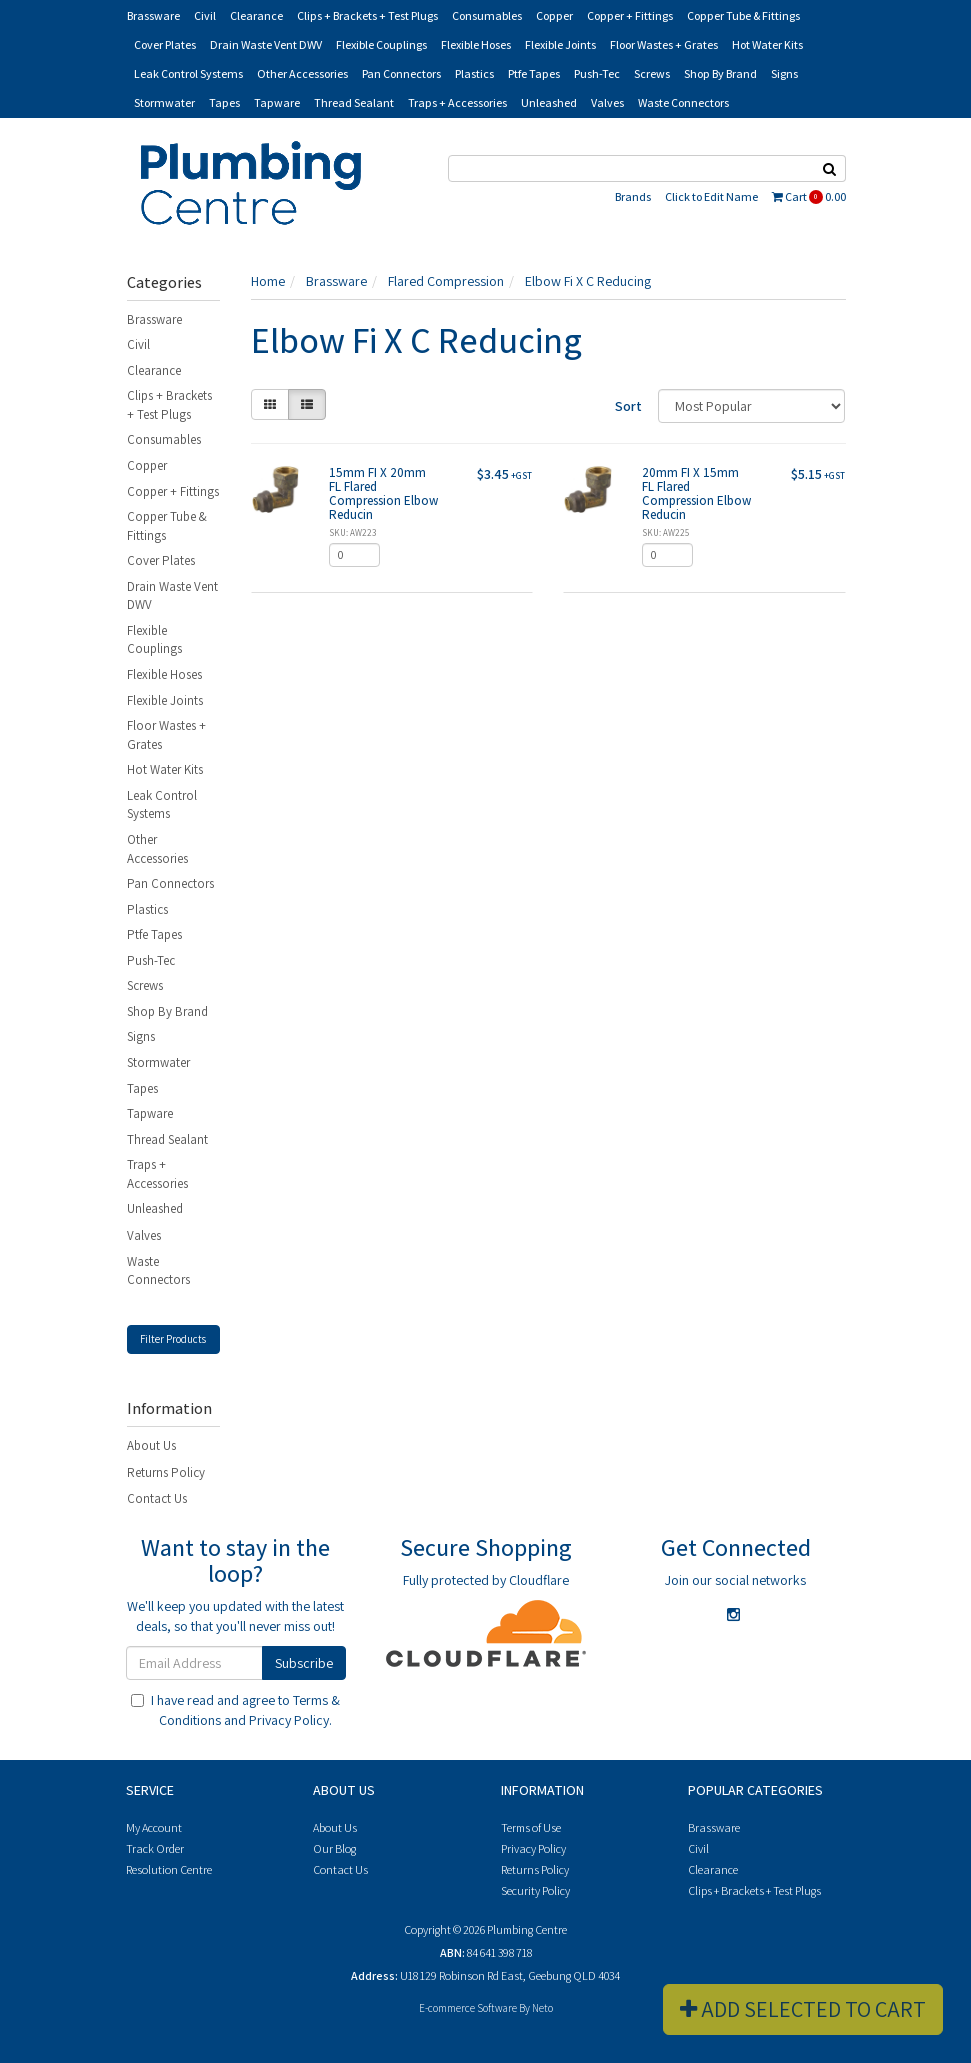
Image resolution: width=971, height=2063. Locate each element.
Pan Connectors (401, 73)
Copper (554, 15)
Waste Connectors (683, 102)
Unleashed (549, 102)
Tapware (277, 102)
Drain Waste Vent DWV (266, 44)
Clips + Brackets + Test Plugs (367, 15)
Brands (633, 196)
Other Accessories (302, 73)
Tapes (224, 102)
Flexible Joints (560, 44)
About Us (151, 1445)
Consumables (487, 15)
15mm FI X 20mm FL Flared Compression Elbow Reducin (383, 494)
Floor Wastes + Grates (664, 44)
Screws (652, 73)
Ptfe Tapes (534, 73)
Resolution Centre (169, 1869)
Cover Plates (165, 44)
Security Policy (535, 1890)
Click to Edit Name (711, 196)
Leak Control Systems (188, 73)
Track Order (155, 1848)
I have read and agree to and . (235, 1710)
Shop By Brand (720, 73)
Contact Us (157, 1498)
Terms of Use (531, 1827)
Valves (607, 102)
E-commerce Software (468, 2008)
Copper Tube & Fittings (743, 15)
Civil (205, 15)
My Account (154, 1827)
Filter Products (173, 1339)
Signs (784, 73)
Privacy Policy (289, 1720)
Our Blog (334, 1848)
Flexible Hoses (476, 44)
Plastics (474, 73)
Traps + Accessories (457, 102)
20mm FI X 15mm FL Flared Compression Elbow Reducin (696, 494)
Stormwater (164, 102)
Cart (809, 196)
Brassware (153, 15)
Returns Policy (166, 1472)
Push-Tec (597, 73)
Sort (628, 406)
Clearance (256, 15)
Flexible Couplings (381, 44)
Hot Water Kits (767, 44)
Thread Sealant (354, 102)
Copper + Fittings (630, 15)
